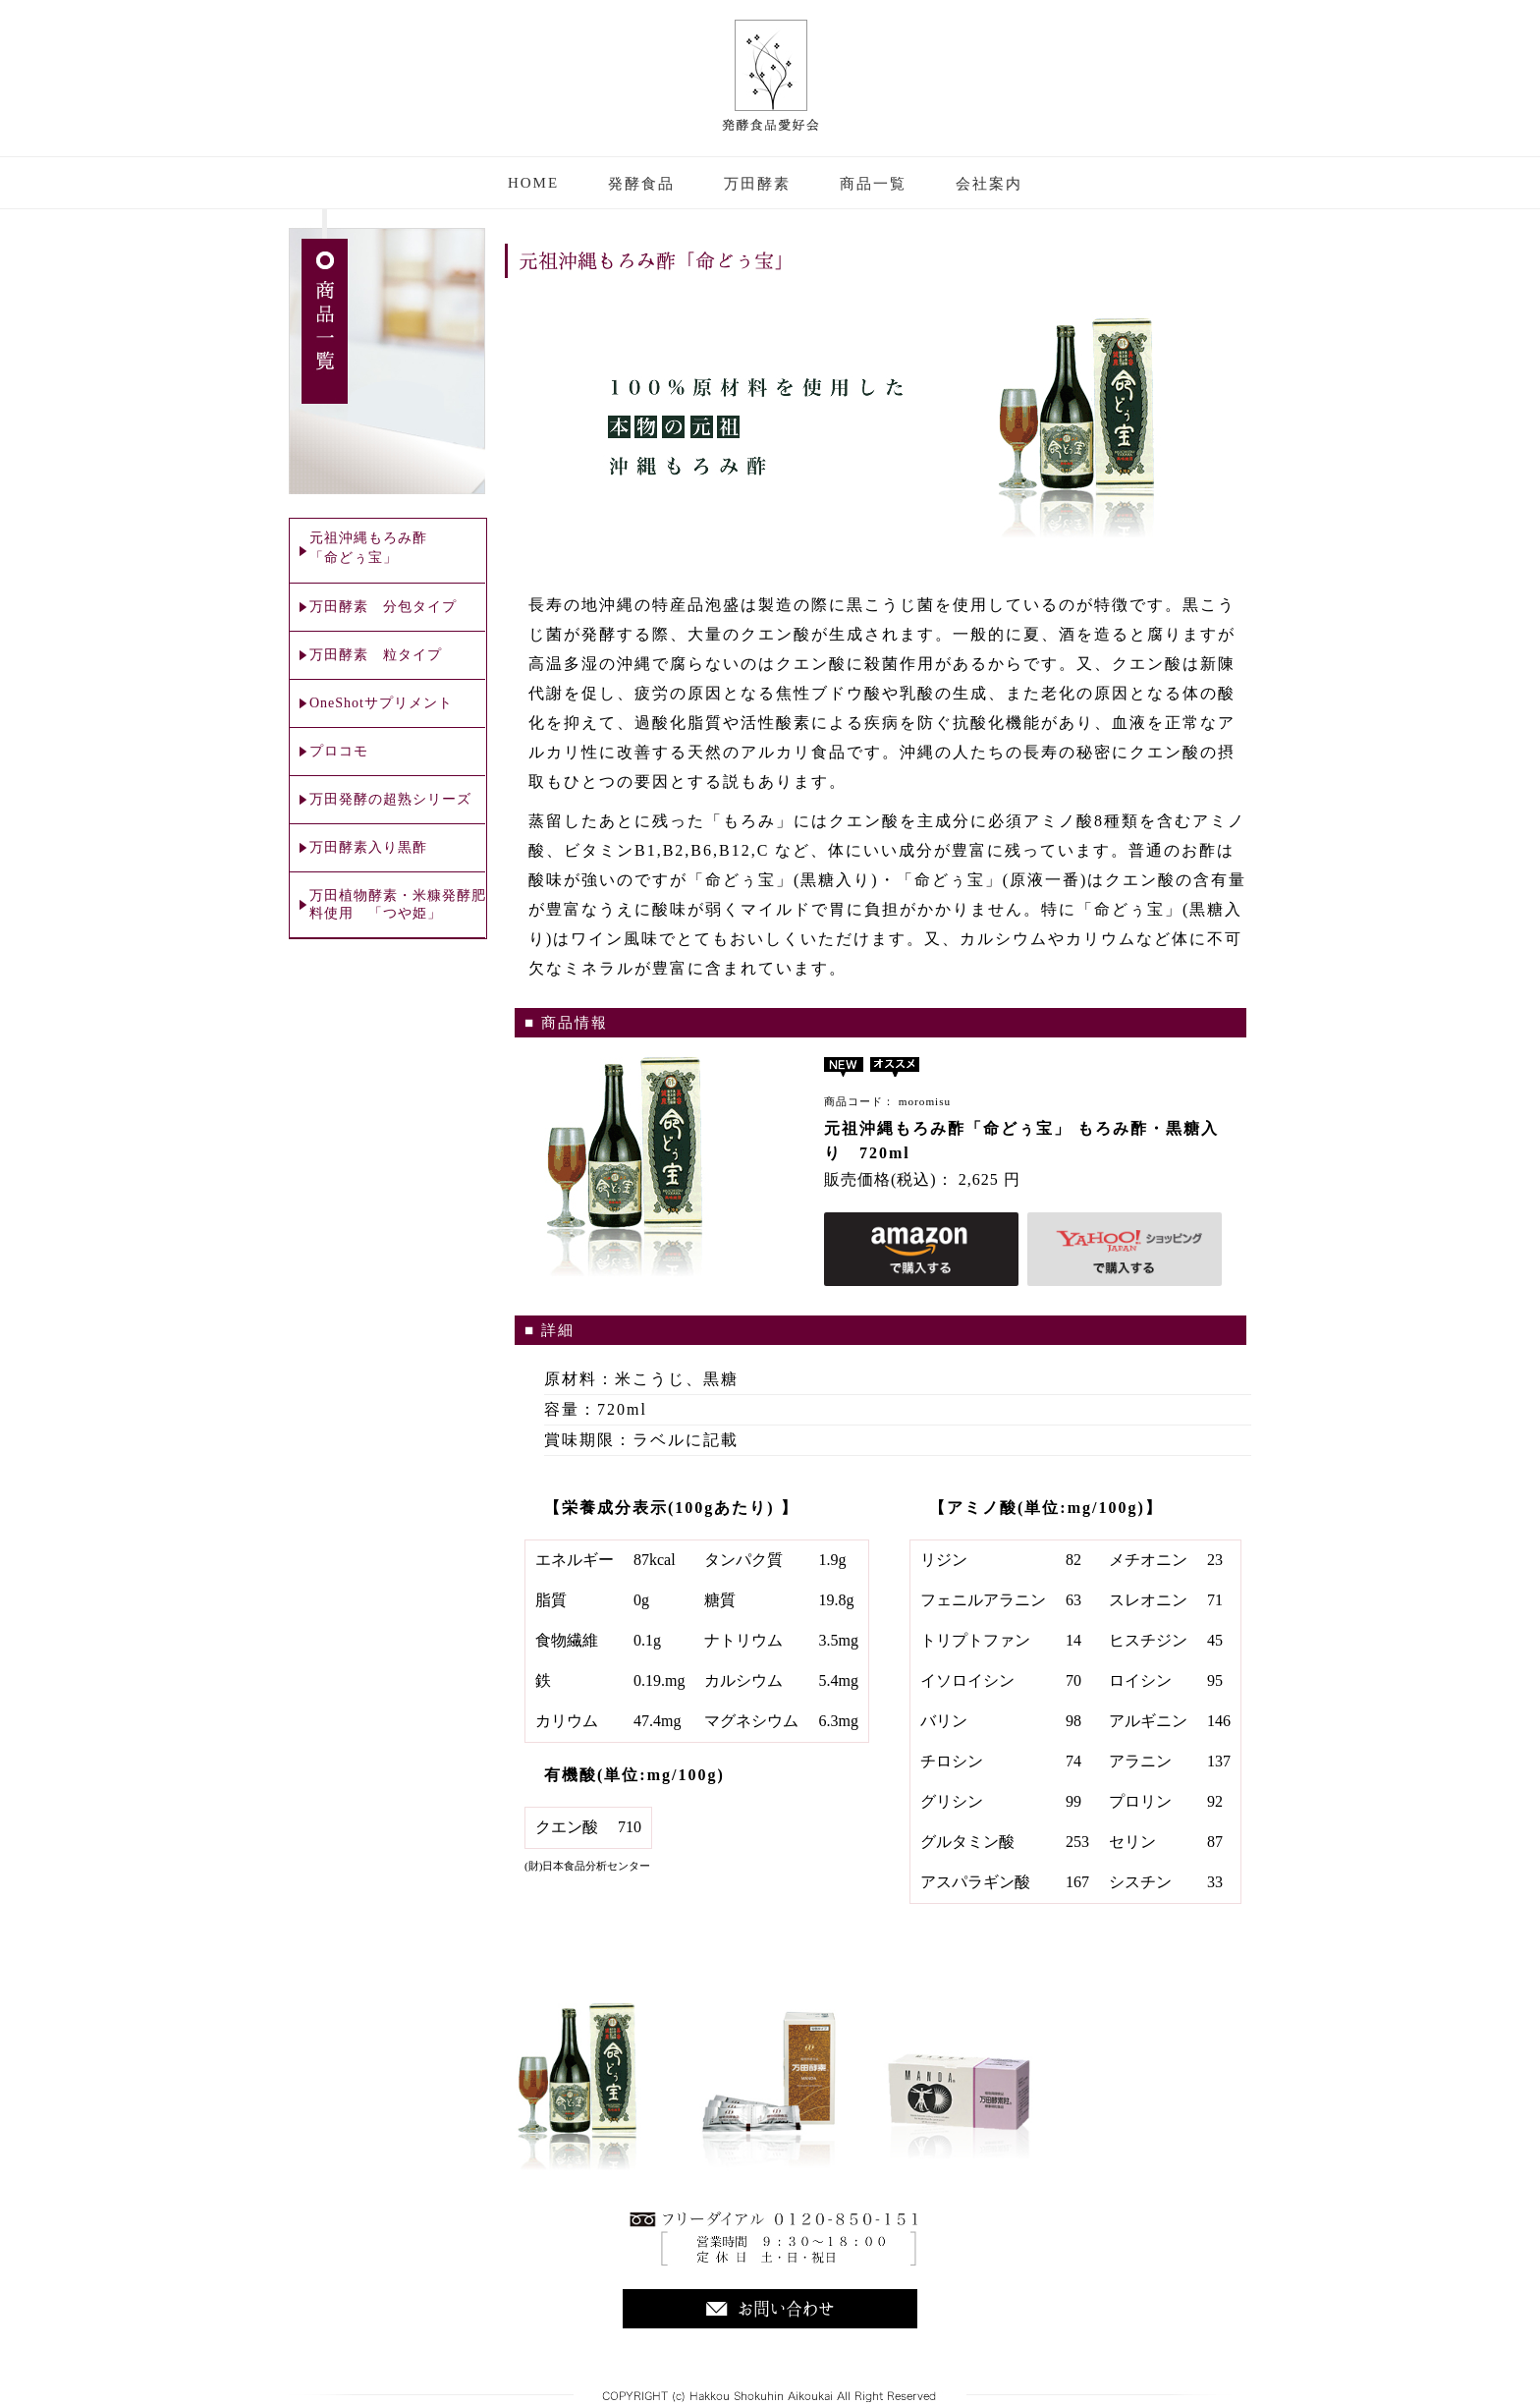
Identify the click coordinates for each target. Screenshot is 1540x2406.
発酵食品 (641, 184)
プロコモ (338, 751)
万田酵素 (757, 184)
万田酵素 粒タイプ (375, 654)
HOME (533, 183)
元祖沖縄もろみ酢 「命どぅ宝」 (368, 548)
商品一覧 (873, 184)
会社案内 (989, 184)
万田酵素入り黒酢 (368, 847)
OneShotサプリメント (381, 703)
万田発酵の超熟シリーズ (390, 799)
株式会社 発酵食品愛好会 (770, 76)
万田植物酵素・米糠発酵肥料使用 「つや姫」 (397, 904)
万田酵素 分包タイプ (383, 606)
